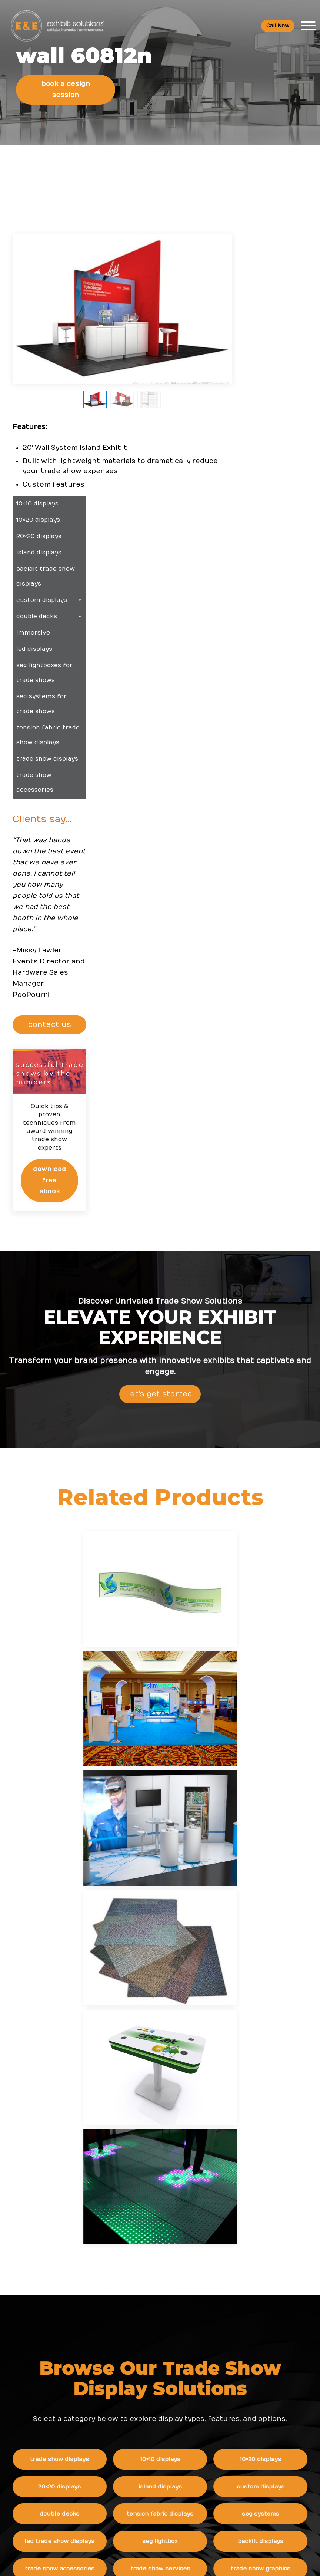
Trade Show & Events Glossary (156, 2296)
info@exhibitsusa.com (62, 2363)
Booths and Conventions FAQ (253, 2409)
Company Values (137, 2409)
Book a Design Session (66, 85)
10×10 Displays (180, 1805)
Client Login (130, 2372)
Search (124, 2485)
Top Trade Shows (138, 2311)
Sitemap (125, 2515)
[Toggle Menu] (308, 26)
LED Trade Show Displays (80, 1888)
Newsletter (129, 2470)
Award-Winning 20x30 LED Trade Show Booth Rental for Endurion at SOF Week (258, 2318)
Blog (120, 2454)
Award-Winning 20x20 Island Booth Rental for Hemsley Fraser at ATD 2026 (258, 2348)
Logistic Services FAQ (242, 2469)
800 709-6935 (65, 2341)
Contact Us (129, 2500)
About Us (129, 2394)
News (221, 2266)
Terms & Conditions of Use (222, 2563)
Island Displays (180, 1833)
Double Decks (80, 1860)
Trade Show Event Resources (155, 2281)
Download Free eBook (290, 908)
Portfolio (126, 2357)
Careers (125, 2424)
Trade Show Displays (79, 1805)
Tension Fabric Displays (180, 1860)
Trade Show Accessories (80, 1915)
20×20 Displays (80, 1833)
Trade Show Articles (142, 2342)
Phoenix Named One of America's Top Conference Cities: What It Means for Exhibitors (258, 2288)
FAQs (221, 2394)
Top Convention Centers (148, 2326)
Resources (131, 2266)
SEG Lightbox (180, 1888)
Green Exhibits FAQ (239, 2484)
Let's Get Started (160, 1142)
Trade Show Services (180, 1915)
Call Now (277, 26)
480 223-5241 (61, 2396)
